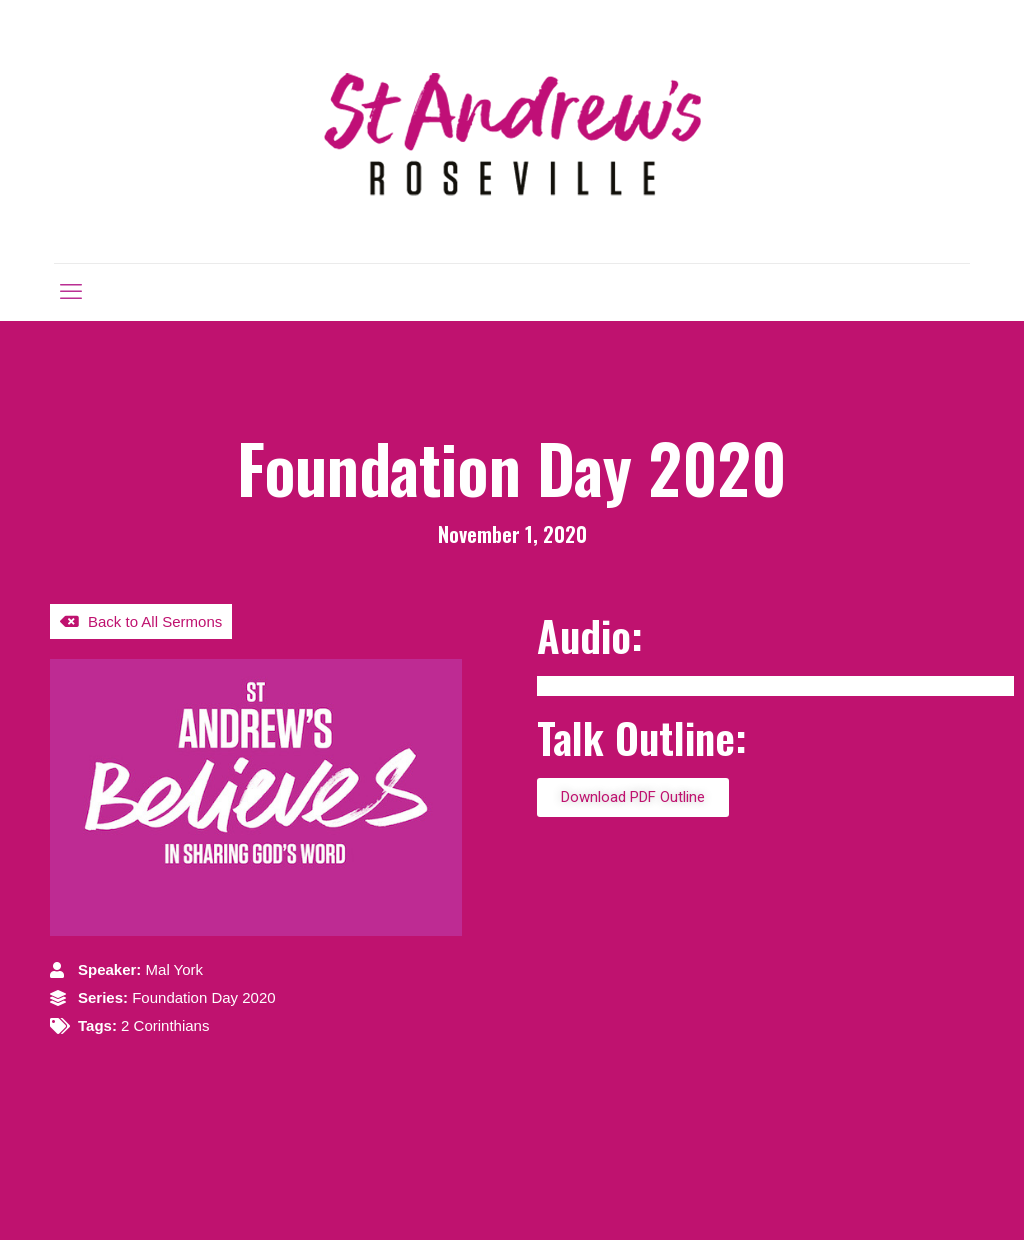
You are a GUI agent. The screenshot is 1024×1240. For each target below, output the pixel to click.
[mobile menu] (71, 292)
